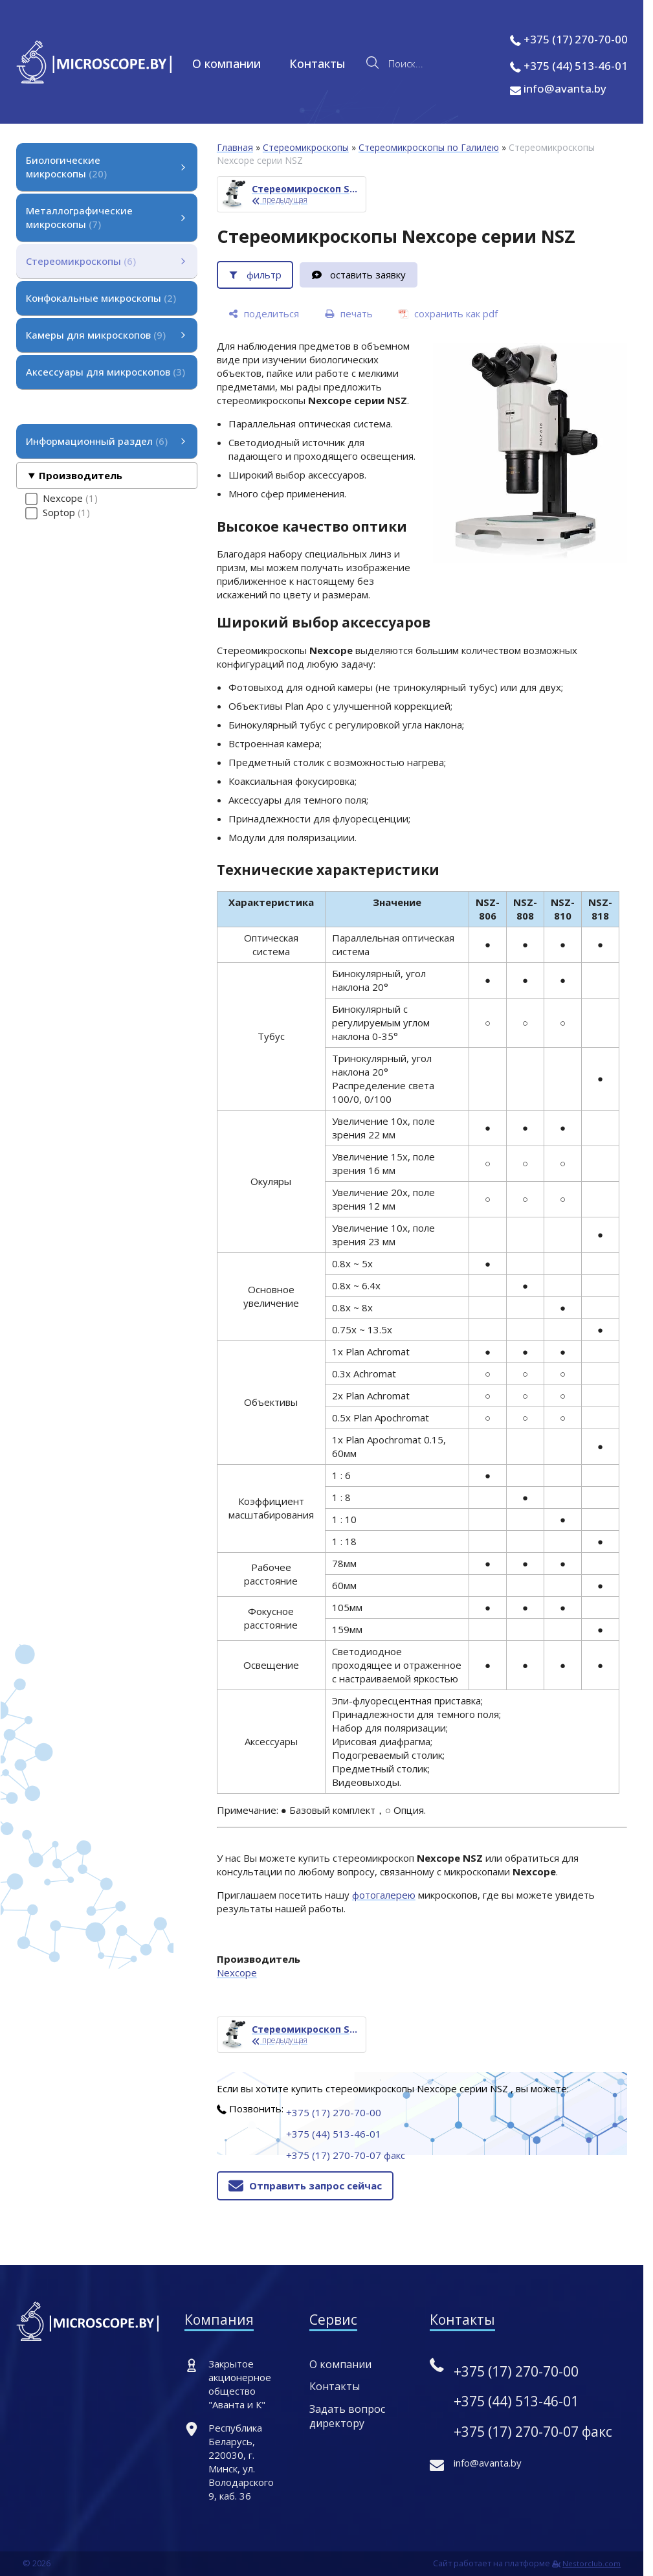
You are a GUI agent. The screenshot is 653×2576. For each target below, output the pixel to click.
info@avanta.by (558, 88)
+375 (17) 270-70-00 (576, 39)
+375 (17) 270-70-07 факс (345, 2155)
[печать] (348, 313)
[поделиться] (264, 313)
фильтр (264, 274)
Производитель (80, 475)
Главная (235, 147)
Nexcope (237, 1972)
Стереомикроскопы (306, 147)
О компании (226, 63)
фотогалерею (383, 1894)
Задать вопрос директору (347, 2416)
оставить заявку (368, 274)
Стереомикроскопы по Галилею (429, 147)
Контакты (317, 63)
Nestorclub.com (591, 2563)
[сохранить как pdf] (448, 313)
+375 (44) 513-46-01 (576, 65)
